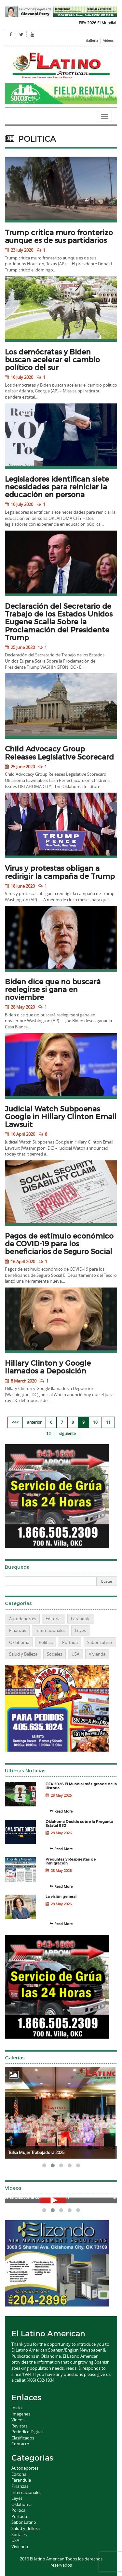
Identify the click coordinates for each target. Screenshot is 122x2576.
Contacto (20, 2444)
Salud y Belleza (23, 1654)
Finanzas (17, 1630)
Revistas (19, 2426)
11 (108, 1422)
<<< (15, 1422)
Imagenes (20, 2414)
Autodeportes (22, 1619)
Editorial (53, 1619)
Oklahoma (19, 1642)
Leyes (80, 1630)
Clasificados (22, 2438)
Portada (70, 1642)
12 (48, 1433)
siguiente (67, 1433)
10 (95, 1422)
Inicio (16, 2408)
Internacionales (50, 1630)
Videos (108, 41)
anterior (34, 1422)
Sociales (54, 1654)
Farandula (80, 1619)
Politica (46, 1642)
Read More (61, 1811)
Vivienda (97, 1654)
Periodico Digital (27, 2432)
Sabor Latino (99, 1642)
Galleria (92, 41)
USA (75, 1654)
